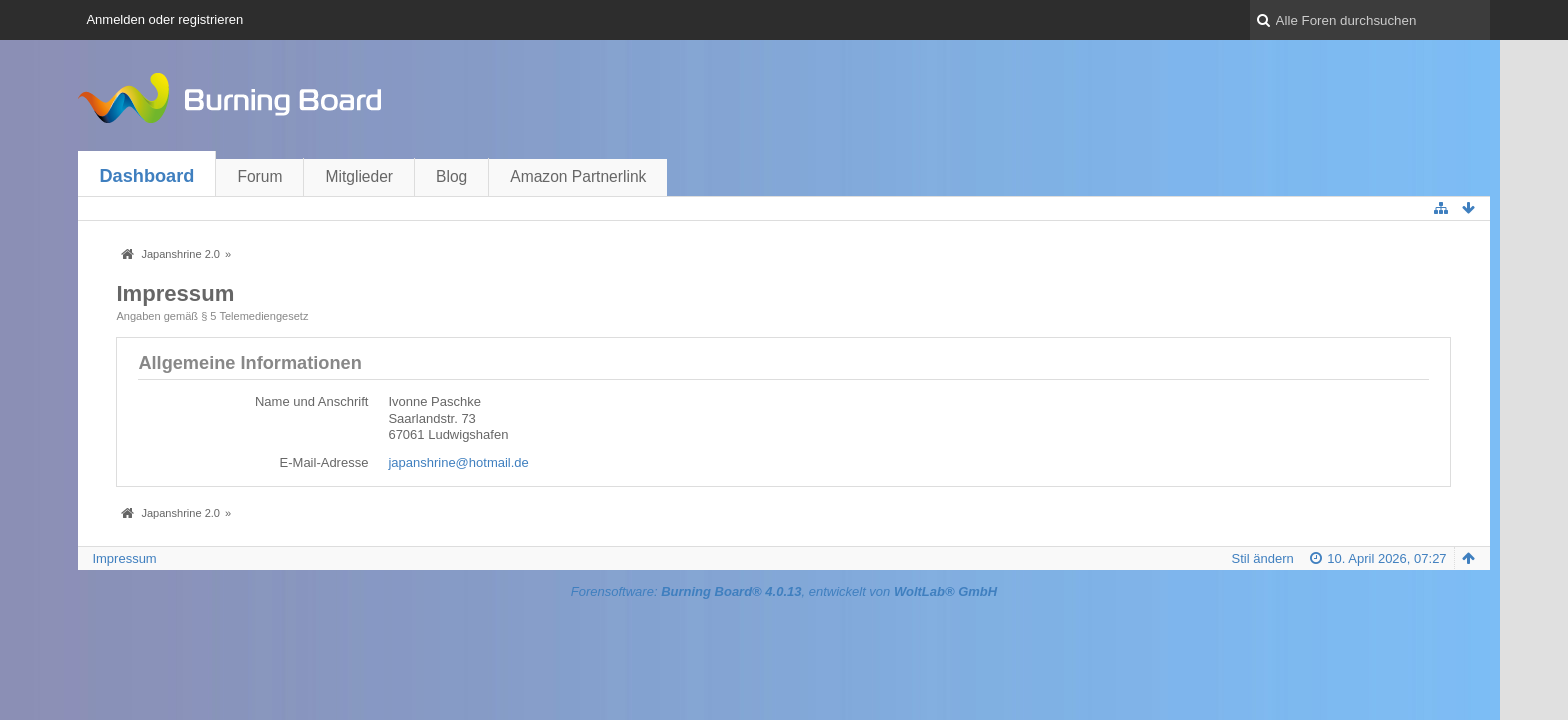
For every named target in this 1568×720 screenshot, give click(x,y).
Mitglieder (359, 176)
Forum (259, 176)
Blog (451, 176)
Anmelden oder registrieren (164, 19)
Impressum (124, 558)
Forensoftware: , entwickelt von (784, 591)
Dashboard (146, 176)
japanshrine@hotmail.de (458, 462)
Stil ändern (1263, 558)
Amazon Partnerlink (578, 176)
